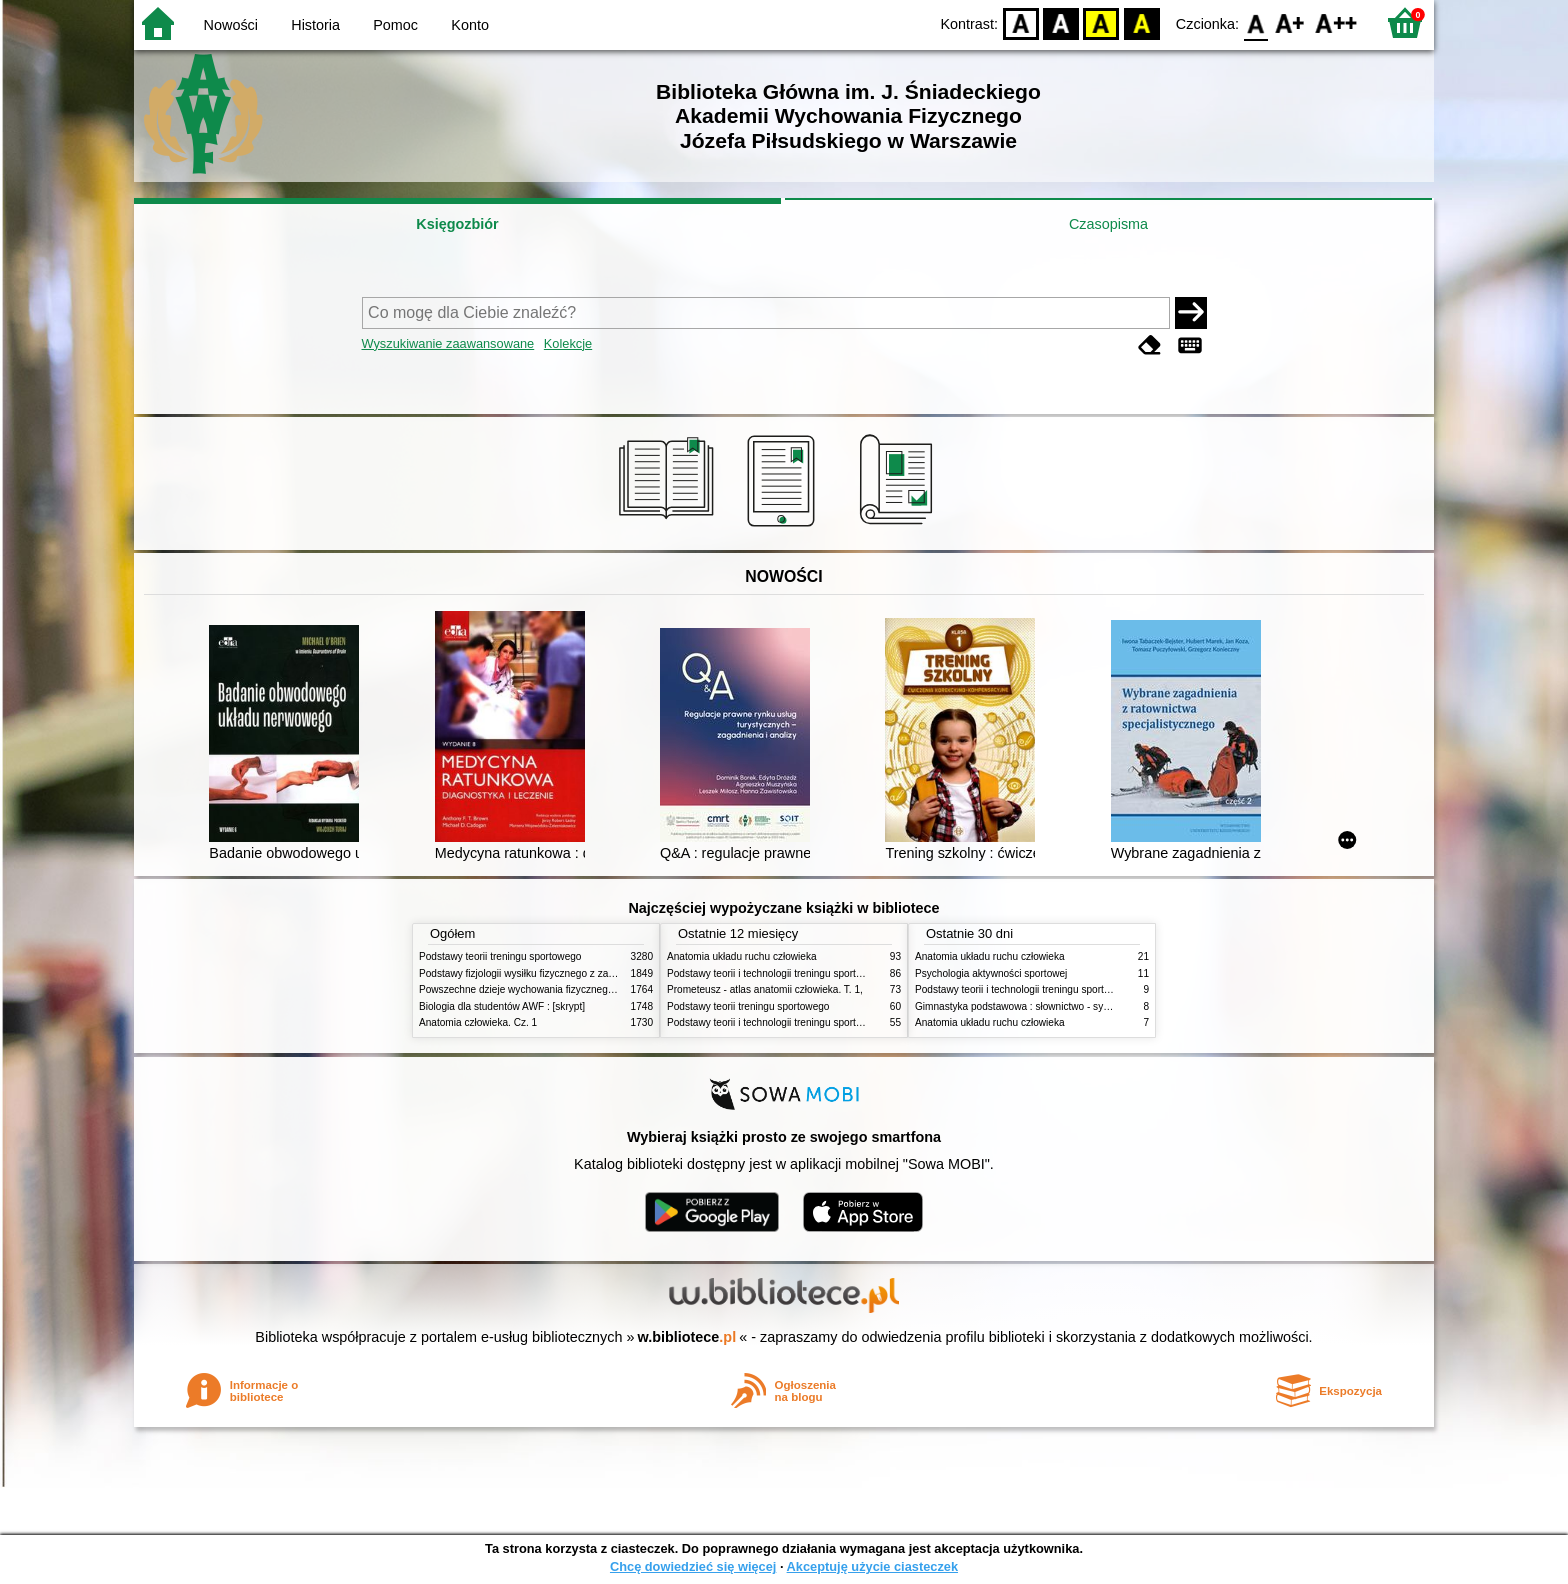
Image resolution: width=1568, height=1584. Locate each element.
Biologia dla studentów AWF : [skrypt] (502, 1006)
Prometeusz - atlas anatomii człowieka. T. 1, (765, 989)
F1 (1290, 22)
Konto (470, 25)
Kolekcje (568, 343)
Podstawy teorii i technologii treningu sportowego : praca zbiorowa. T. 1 (825, 1022)
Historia (315, 25)
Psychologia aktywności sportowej (991, 973)
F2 (1336, 22)
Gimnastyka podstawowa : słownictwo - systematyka (1032, 1006)
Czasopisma (1108, 224)
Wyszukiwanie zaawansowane (448, 343)
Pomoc (395, 25)
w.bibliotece (687, 1337)
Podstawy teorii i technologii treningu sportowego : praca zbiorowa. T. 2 (825, 973)
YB (1101, 22)
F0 (1255, 22)
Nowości (231, 25)
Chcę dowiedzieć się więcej (693, 1566)
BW (1061, 22)
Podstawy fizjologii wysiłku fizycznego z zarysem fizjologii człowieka (570, 973)
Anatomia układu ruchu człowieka (742, 956)
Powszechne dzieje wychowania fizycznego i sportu (534, 989)
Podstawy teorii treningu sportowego (500, 956)
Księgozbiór (457, 224)
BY (1141, 22)
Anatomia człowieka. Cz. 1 (478, 1022)
